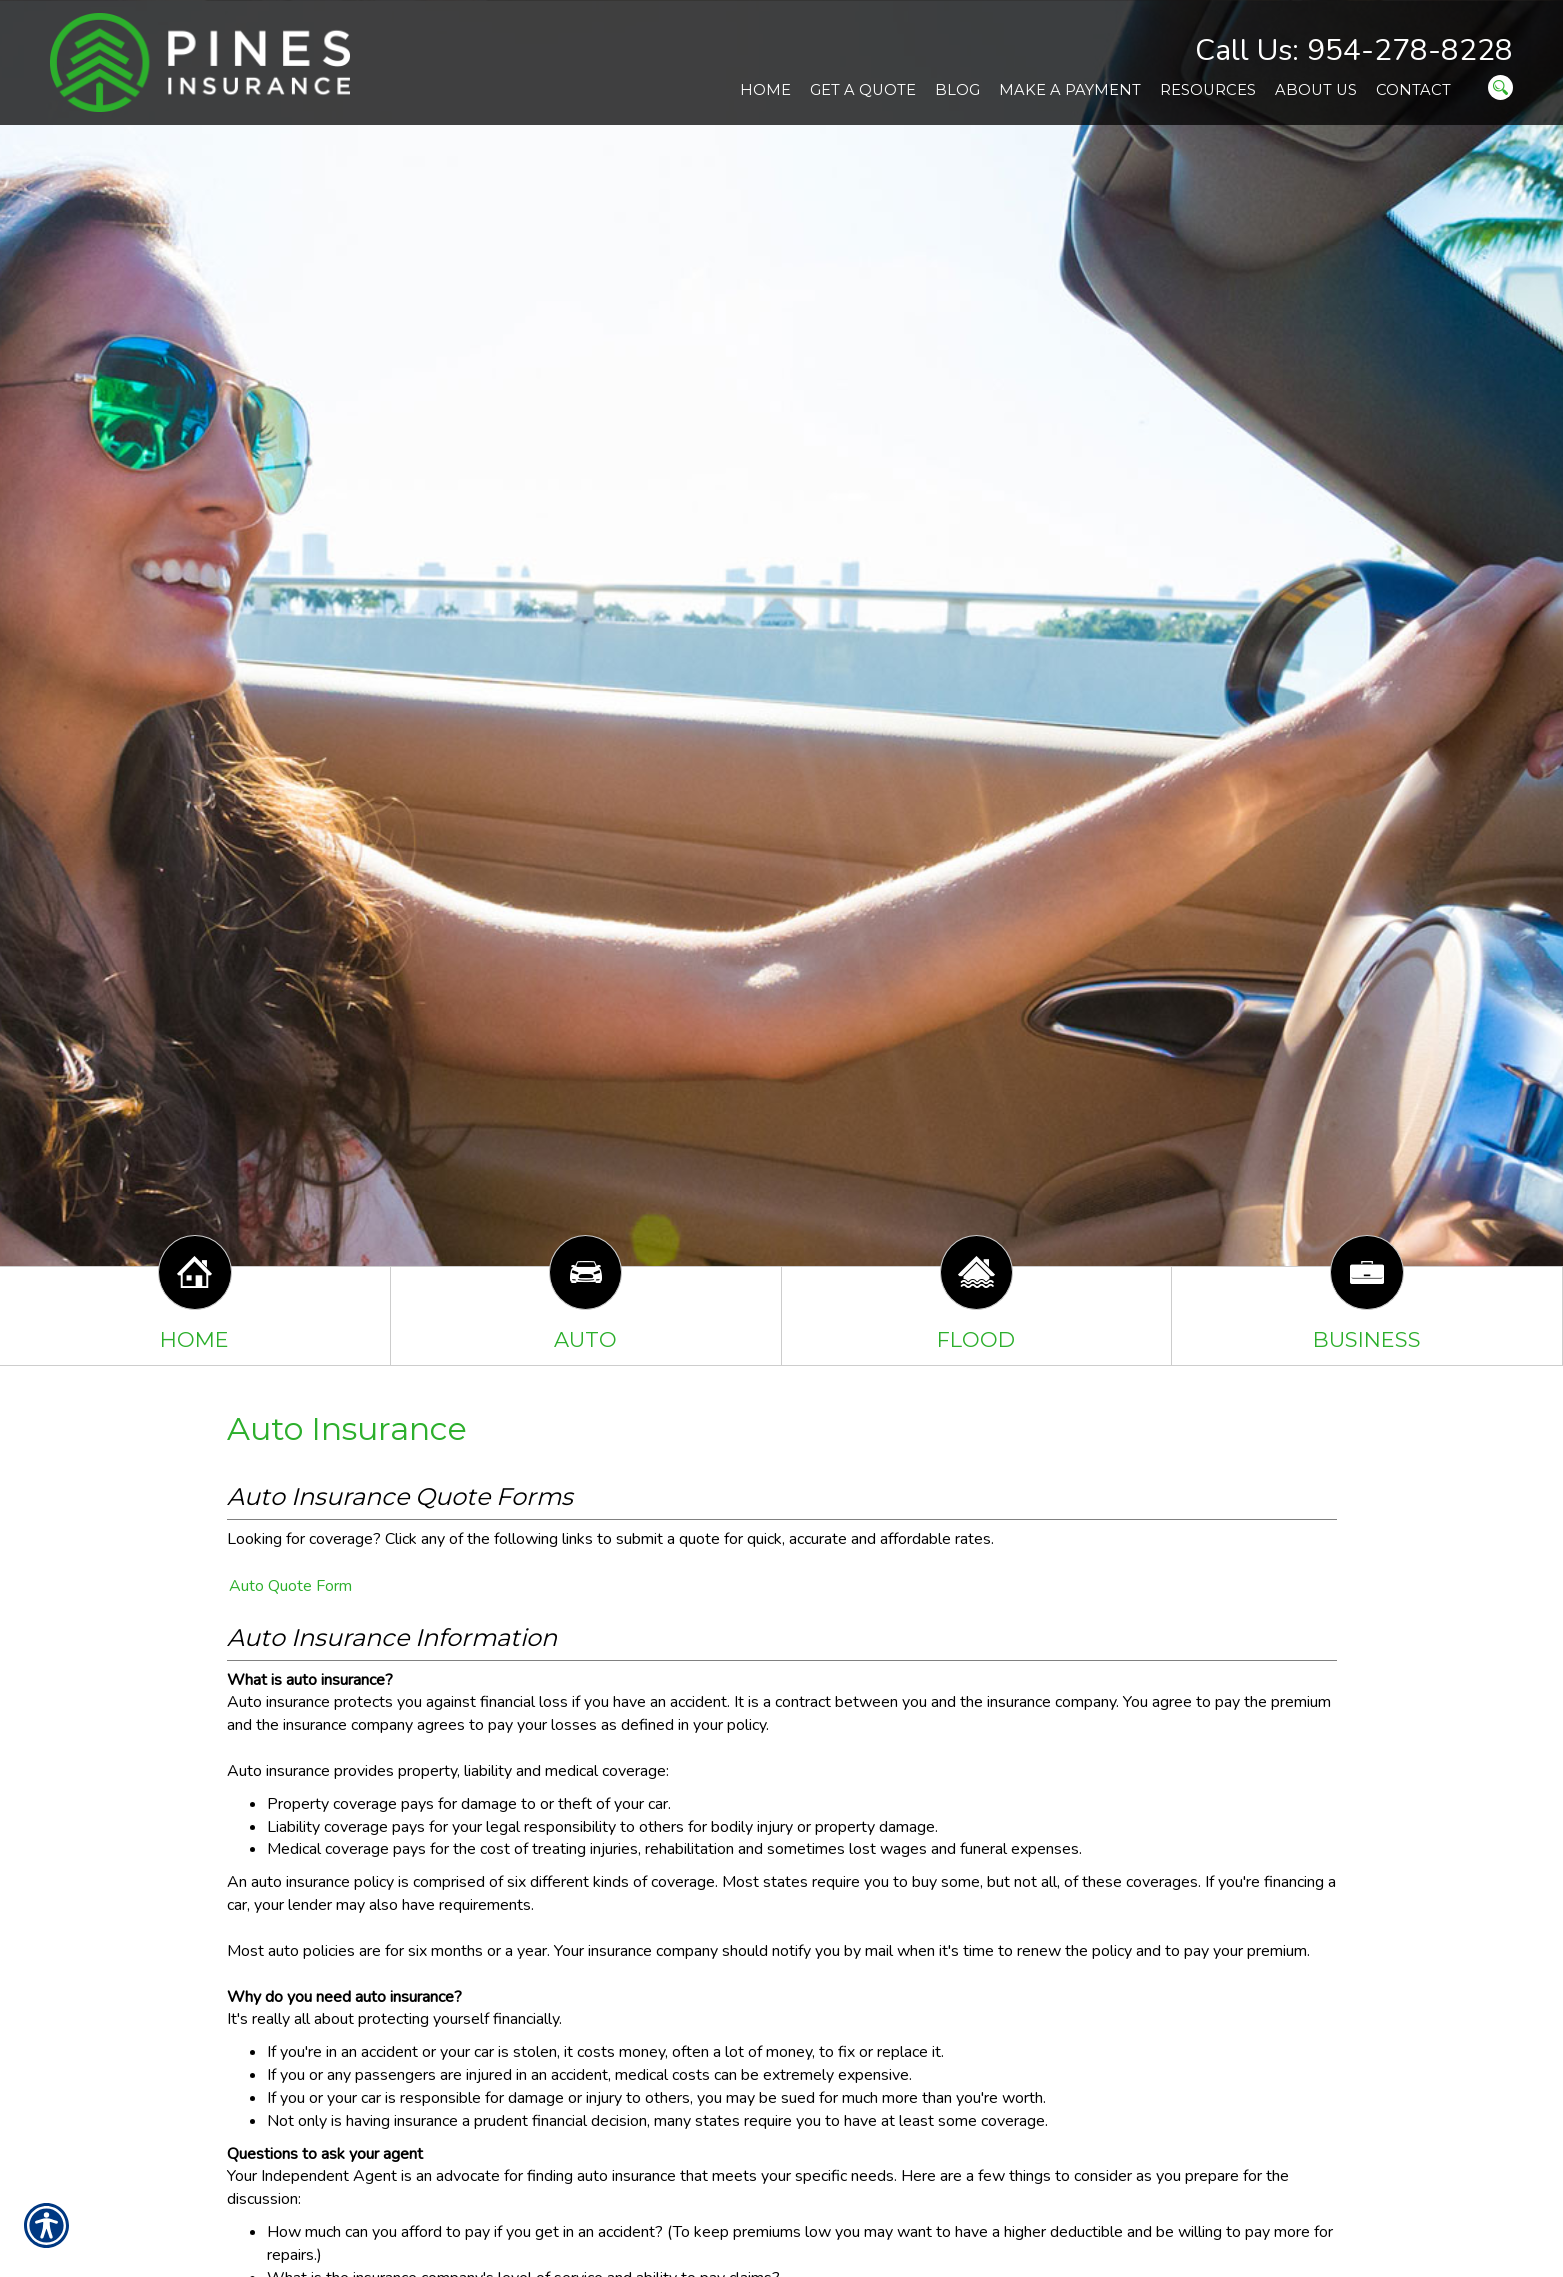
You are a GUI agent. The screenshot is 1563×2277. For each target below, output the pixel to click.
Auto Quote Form (290, 1586)
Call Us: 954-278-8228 (1354, 50)
